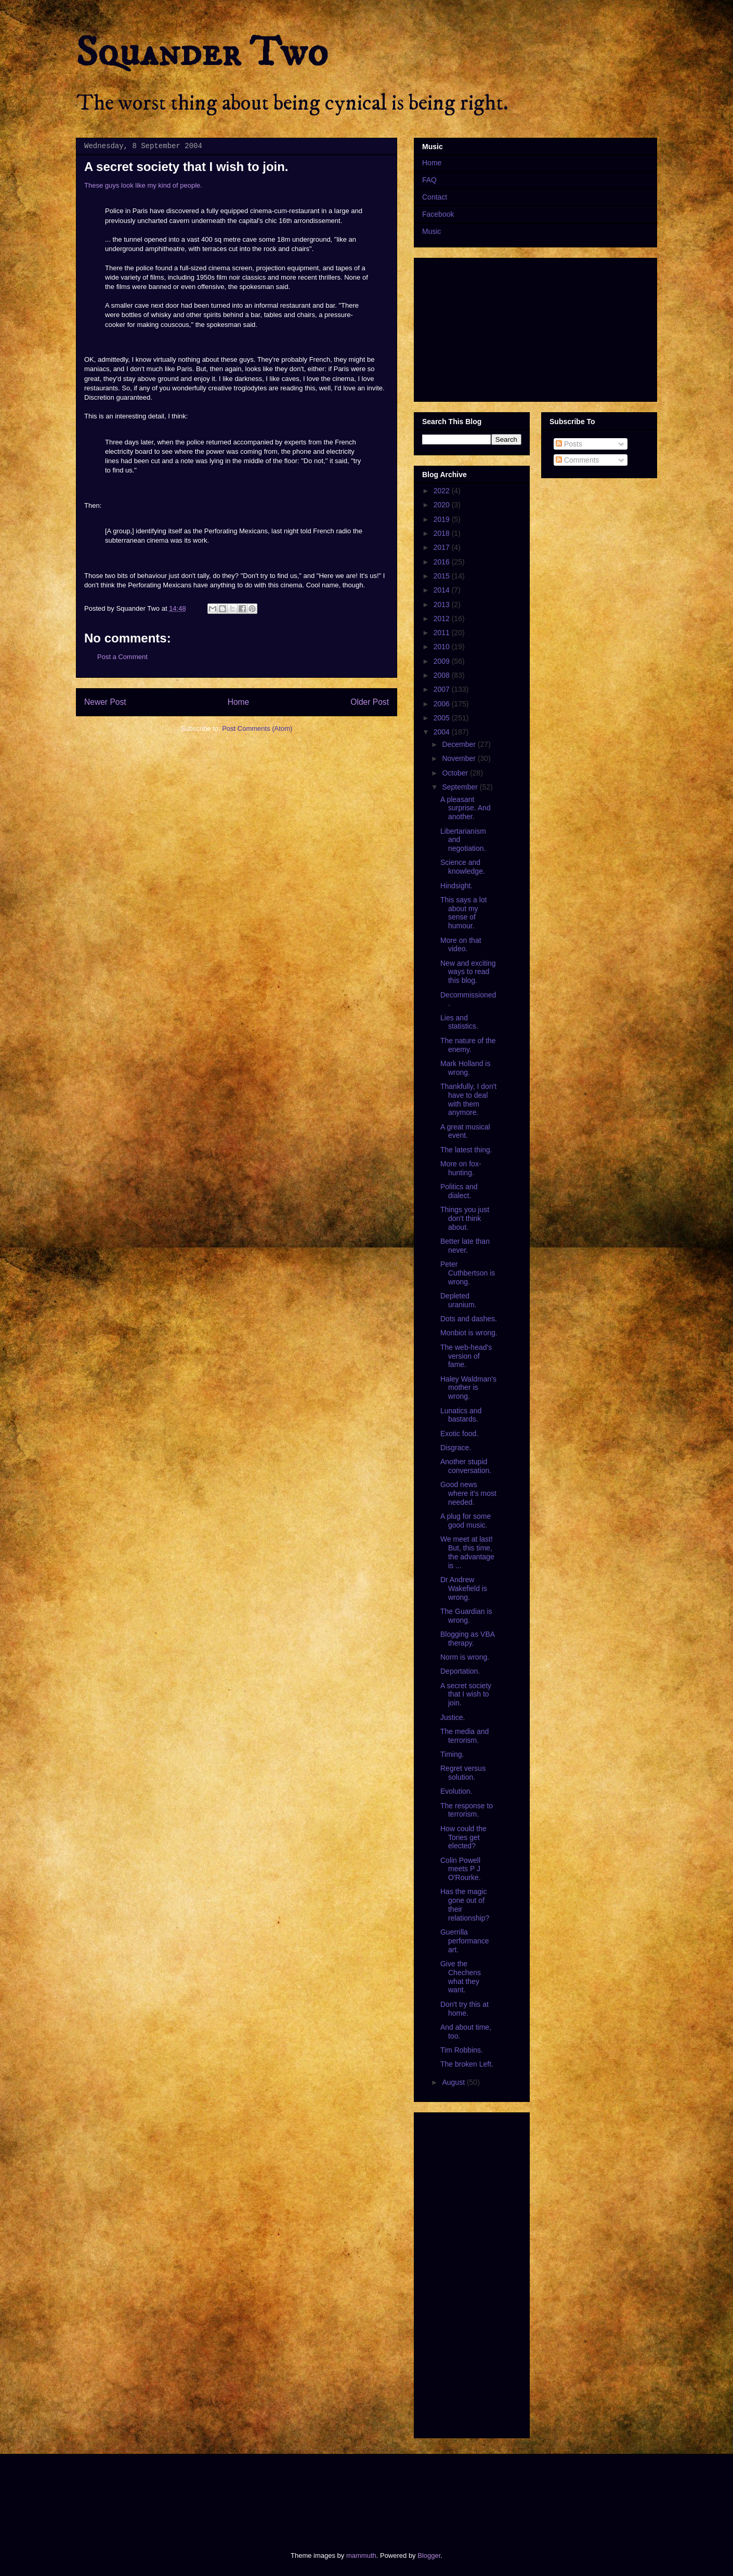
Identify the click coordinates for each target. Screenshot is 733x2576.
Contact (434, 197)
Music (431, 231)
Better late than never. (465, 1245)
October (456, 773)
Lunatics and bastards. (460, 1415)
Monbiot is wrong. (469, 1333)
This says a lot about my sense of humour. (463, 913)
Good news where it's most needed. (468, 1493)
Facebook (438, 214)
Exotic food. (459, 1433)
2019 (443, 519)
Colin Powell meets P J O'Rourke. (460, 1869)
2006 (443, 704)
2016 (443, 562)
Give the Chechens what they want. (460, 1977)
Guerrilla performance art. (464, 1941)
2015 (443, 576)
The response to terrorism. (466, 1810)
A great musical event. (465, 1131)
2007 (443, 689)
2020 (443, 505)
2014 (443, 590)
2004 (443, 732)
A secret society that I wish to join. (465, 1694)
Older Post (369, 702)
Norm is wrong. (464, 1657)
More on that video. (460, 944)
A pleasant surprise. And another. (465, 808)
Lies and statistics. (459, 1022)
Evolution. (456, 1791)
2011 (443, 632)
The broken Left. (466, 2064)
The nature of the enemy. (468, 1045)
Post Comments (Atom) (257, 728)
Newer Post (105, 702)
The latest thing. (466, 1150)
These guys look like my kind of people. (143, 185)
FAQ (429, 180)
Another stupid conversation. (465, 1466)
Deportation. (460, 1671)
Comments (577, 460)
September (460, 787)
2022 (443, 491)
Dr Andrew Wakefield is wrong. (463, 1588)
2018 (443, 533)
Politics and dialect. (459, 1191)
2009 (443, 661)
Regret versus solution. (463, 1772)
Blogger (428, 2555)
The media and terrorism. (464, 1735)
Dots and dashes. (468, 1319)
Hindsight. (456, 886)
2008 (443, 675)
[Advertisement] (264, 2493)
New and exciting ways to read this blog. (468, 972)
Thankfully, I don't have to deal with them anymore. (468, 1099)
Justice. (452, 1717)
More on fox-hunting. (460, 1168)
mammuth (361, 2555)
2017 (443, 547)
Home (239, 702)
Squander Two (202, 53)
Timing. (452, 1754)
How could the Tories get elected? (463, 1837)
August (454, 2082)
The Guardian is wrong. (466, 1615)
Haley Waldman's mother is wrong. (468, 1388)
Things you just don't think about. (464, 1218)
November (459, 758)
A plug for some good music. (465, 1520)
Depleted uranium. (458, 1300)
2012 (443, 618)
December (459, 744)
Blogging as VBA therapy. (467, 1638)
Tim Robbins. (461, 2050)
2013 (443, 604)
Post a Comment (122, 657)
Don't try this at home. (464, 2008)
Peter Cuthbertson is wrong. (467, 1273)
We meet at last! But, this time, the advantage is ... (467, 1552)
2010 (443, 646)
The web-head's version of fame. (466, 1356)
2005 (443, 718)
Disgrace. (455, 1447)
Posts (569, 444)
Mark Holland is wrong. (465, 1067)
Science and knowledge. (462, 866)
